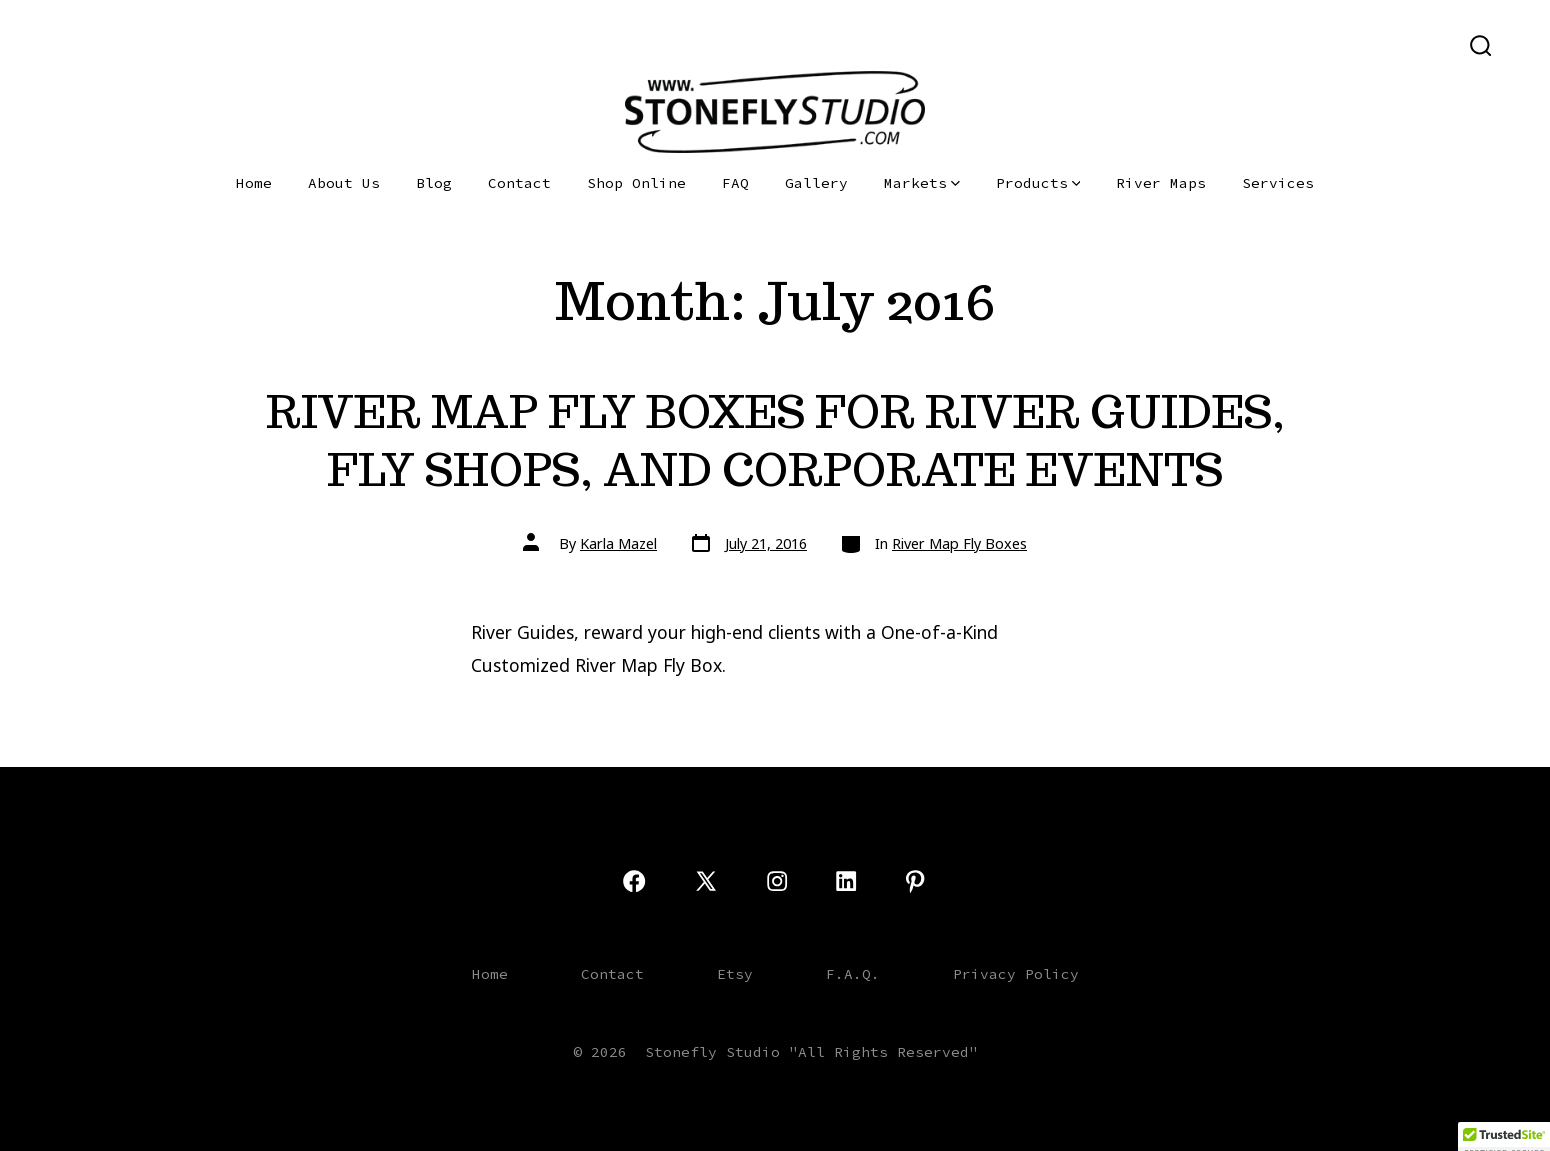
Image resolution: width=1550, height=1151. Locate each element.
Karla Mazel (618, 543)
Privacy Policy (1016, 974)
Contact (519, 183)
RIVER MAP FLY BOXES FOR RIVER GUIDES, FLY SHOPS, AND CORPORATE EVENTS (775, 440)
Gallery (816, 183)
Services (1278, 183)
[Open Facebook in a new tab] (60, 44)
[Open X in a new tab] (97, 44)
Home (254, 183)
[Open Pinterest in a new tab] (196, 44)
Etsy (735, 974)
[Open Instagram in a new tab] (134, 44)
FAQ (735, 183)
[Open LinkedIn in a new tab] (165, 44)
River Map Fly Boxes (959, 543)
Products (1038, 183)
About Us (344, 183)
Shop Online (636, 183)
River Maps (1161, 183)
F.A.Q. (853, 974)
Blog (434, 183)
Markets (922, 183)
